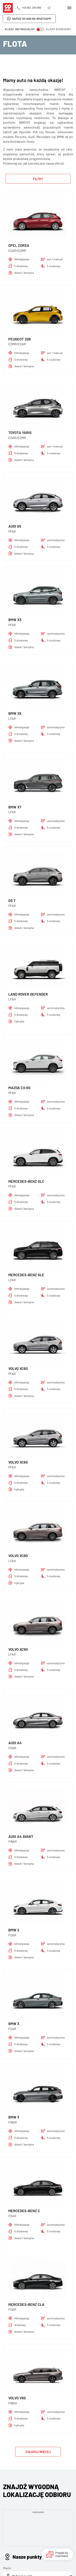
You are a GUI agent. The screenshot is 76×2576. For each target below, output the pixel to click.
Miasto (7, 2568)
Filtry (38, 179)
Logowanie (48, 7)
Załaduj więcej (38, 2452)
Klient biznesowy (58, 29)
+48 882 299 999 (31, 7)
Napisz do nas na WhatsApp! (31, 18)
